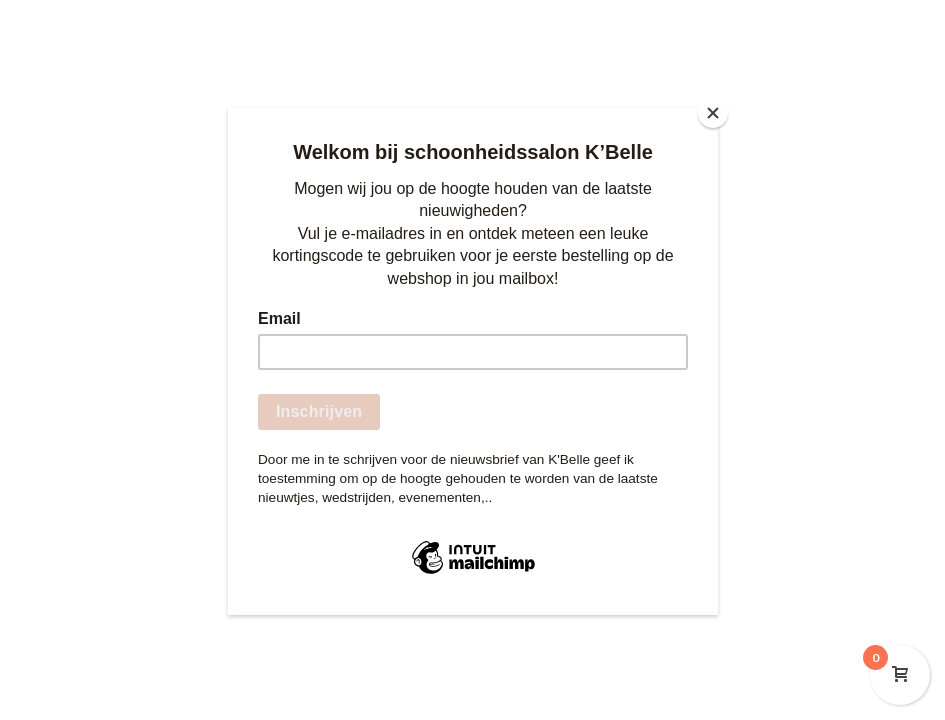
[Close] (713, 113)
